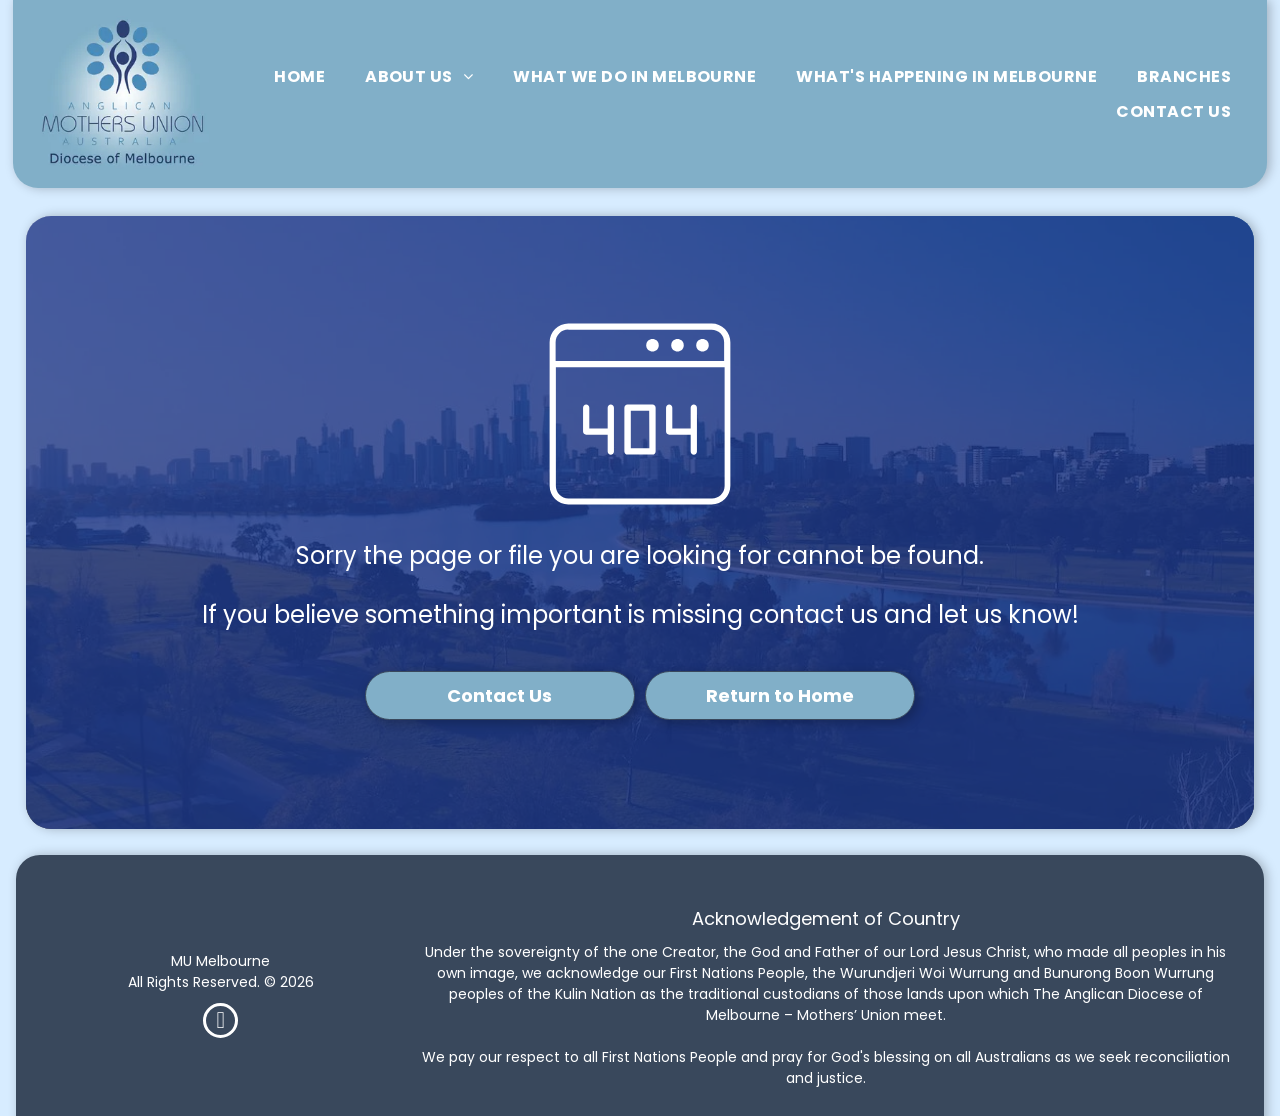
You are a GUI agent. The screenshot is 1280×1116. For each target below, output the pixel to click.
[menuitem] (299, 76)
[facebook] (220, 1023)
